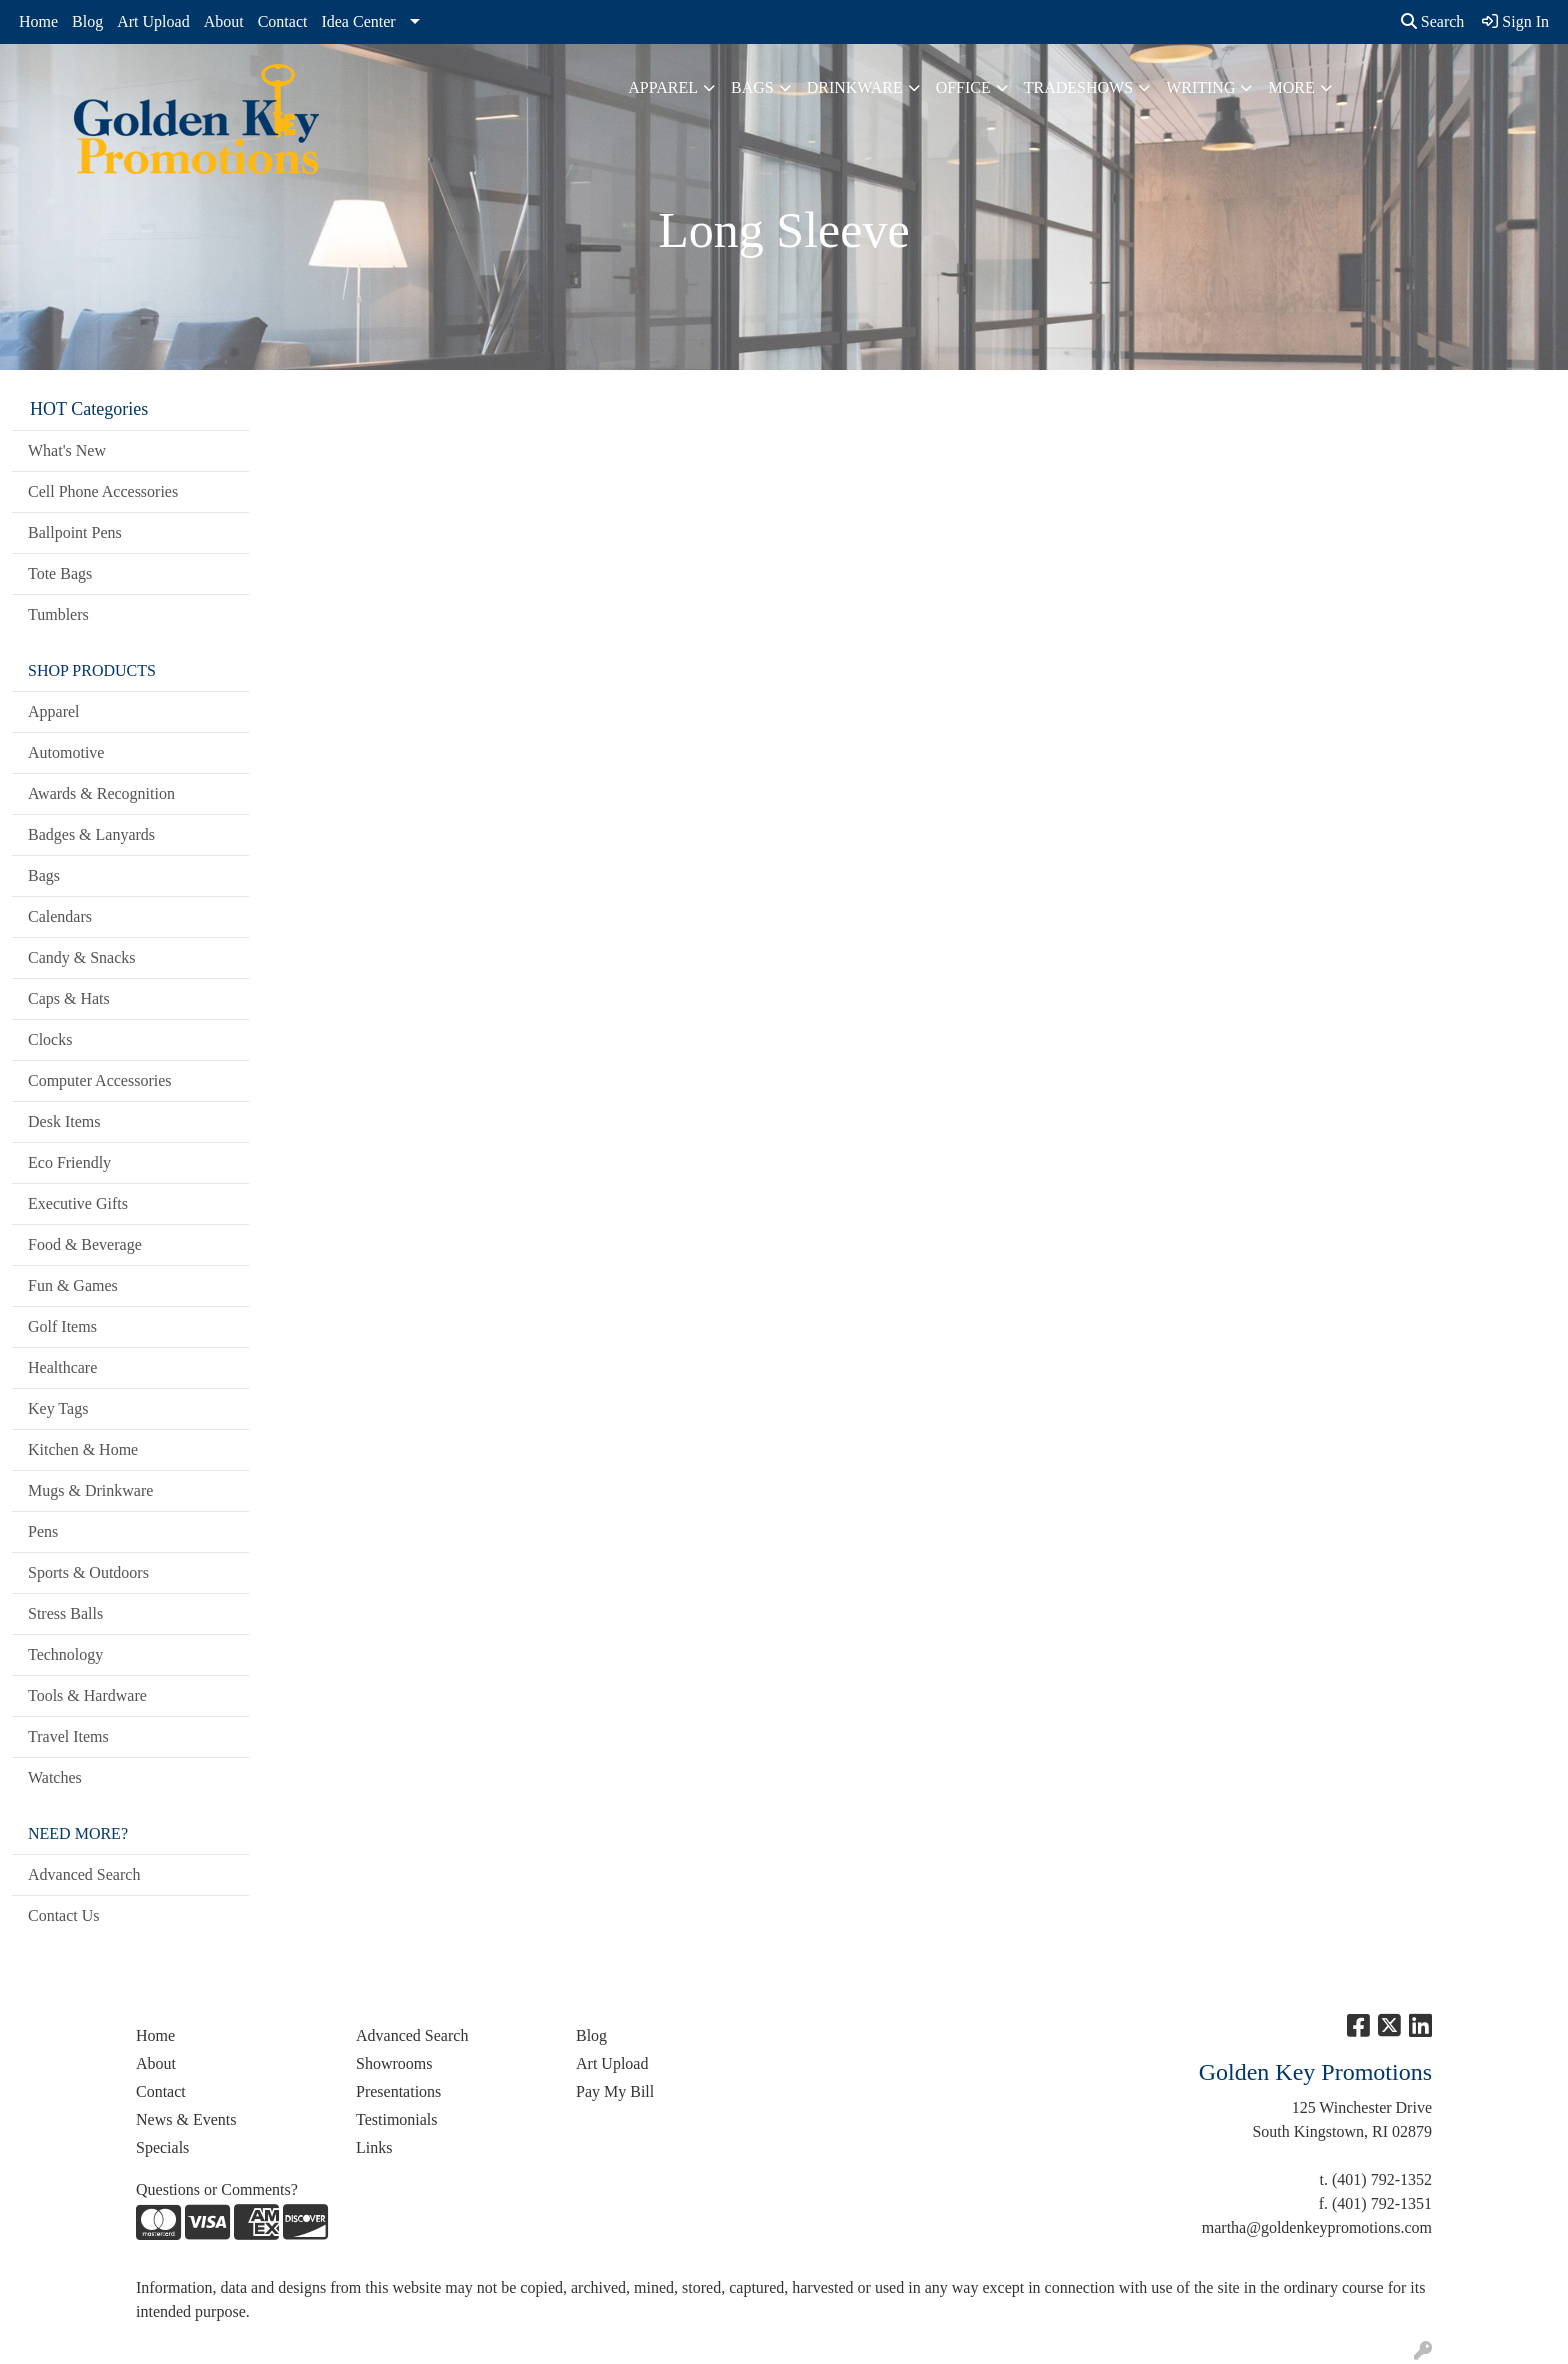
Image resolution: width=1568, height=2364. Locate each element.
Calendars (60, 916)
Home (38, 21)
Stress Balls (65, 1613)
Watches (55, 1777)
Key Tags (58, 1408)
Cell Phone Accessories (103, 491)
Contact (283, 21)
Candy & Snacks (82, 957)
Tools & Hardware (87, 1695)
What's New (67, 450)
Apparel (663, 87)
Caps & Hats (69, 998)
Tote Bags (60, 573)
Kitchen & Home (83, 1449)
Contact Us (64, 1915)
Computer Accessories (100, 1080)
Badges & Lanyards (91, 834)
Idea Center (358, 21)
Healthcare (62, 1367)
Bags (752, 87)
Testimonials (397, 2119)
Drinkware (855, 87)
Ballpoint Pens (75, 532)
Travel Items (68, 1736)
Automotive (66, 752)
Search (1433, 21)
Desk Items (64, 1121)
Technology (65, 1654)
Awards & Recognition (101, 793)
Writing (1200, 87)
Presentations (398, 2091)
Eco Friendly (69, 1162)
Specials (162, 2147)
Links (374, 2147)
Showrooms (394, 2063)
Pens (43, 1531)
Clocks (50, 1039)
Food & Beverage (85, 1244)
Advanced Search (84, 1874)
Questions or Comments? (217, 2189)
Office (963, 87)
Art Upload (153, 21)
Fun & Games (73, 1285)
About (224, 21)
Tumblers (58, 614)
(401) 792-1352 (1382, 2179)
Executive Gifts (78, 1203)
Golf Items (62, 1326)
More (1291, 87)
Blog (87, 21)
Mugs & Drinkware (90, 1490)
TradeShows (1078, 87)
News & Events (186, 2119)
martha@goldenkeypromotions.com (1317, 2227)
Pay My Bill (615, 2091)
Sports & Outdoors (88, 1572)
